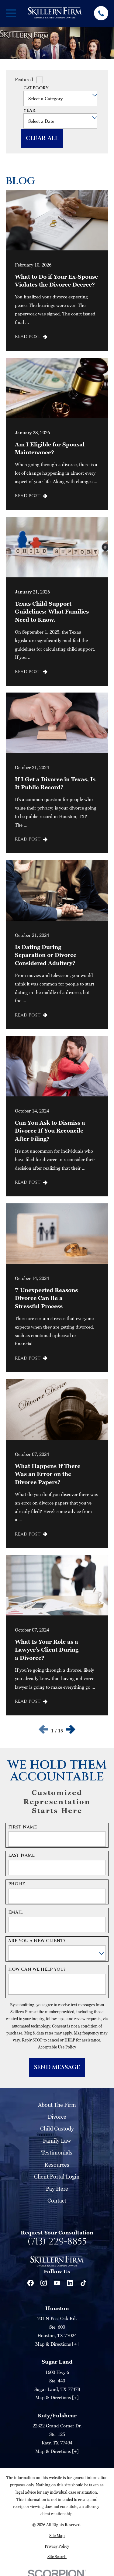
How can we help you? (36, 1969)
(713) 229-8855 (57, 2241)
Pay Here (57, 2189)
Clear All (42, 138)
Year (29, 110)
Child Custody (57, 2128)
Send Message (57, 2067)
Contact (56, 2200)
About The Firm (57, 2105)
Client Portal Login (57, 2176)
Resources (56, 2165)
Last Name (21, 1855)
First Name (22, 1827)
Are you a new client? (36, 1941)
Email (15, 1912)
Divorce (57, 2116)
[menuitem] (57, 2535)
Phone (16, 1884)
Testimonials (56, 2152)
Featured (24, 79)
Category (36, 88)
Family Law (57, 2140)
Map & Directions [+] (57, 2343)
